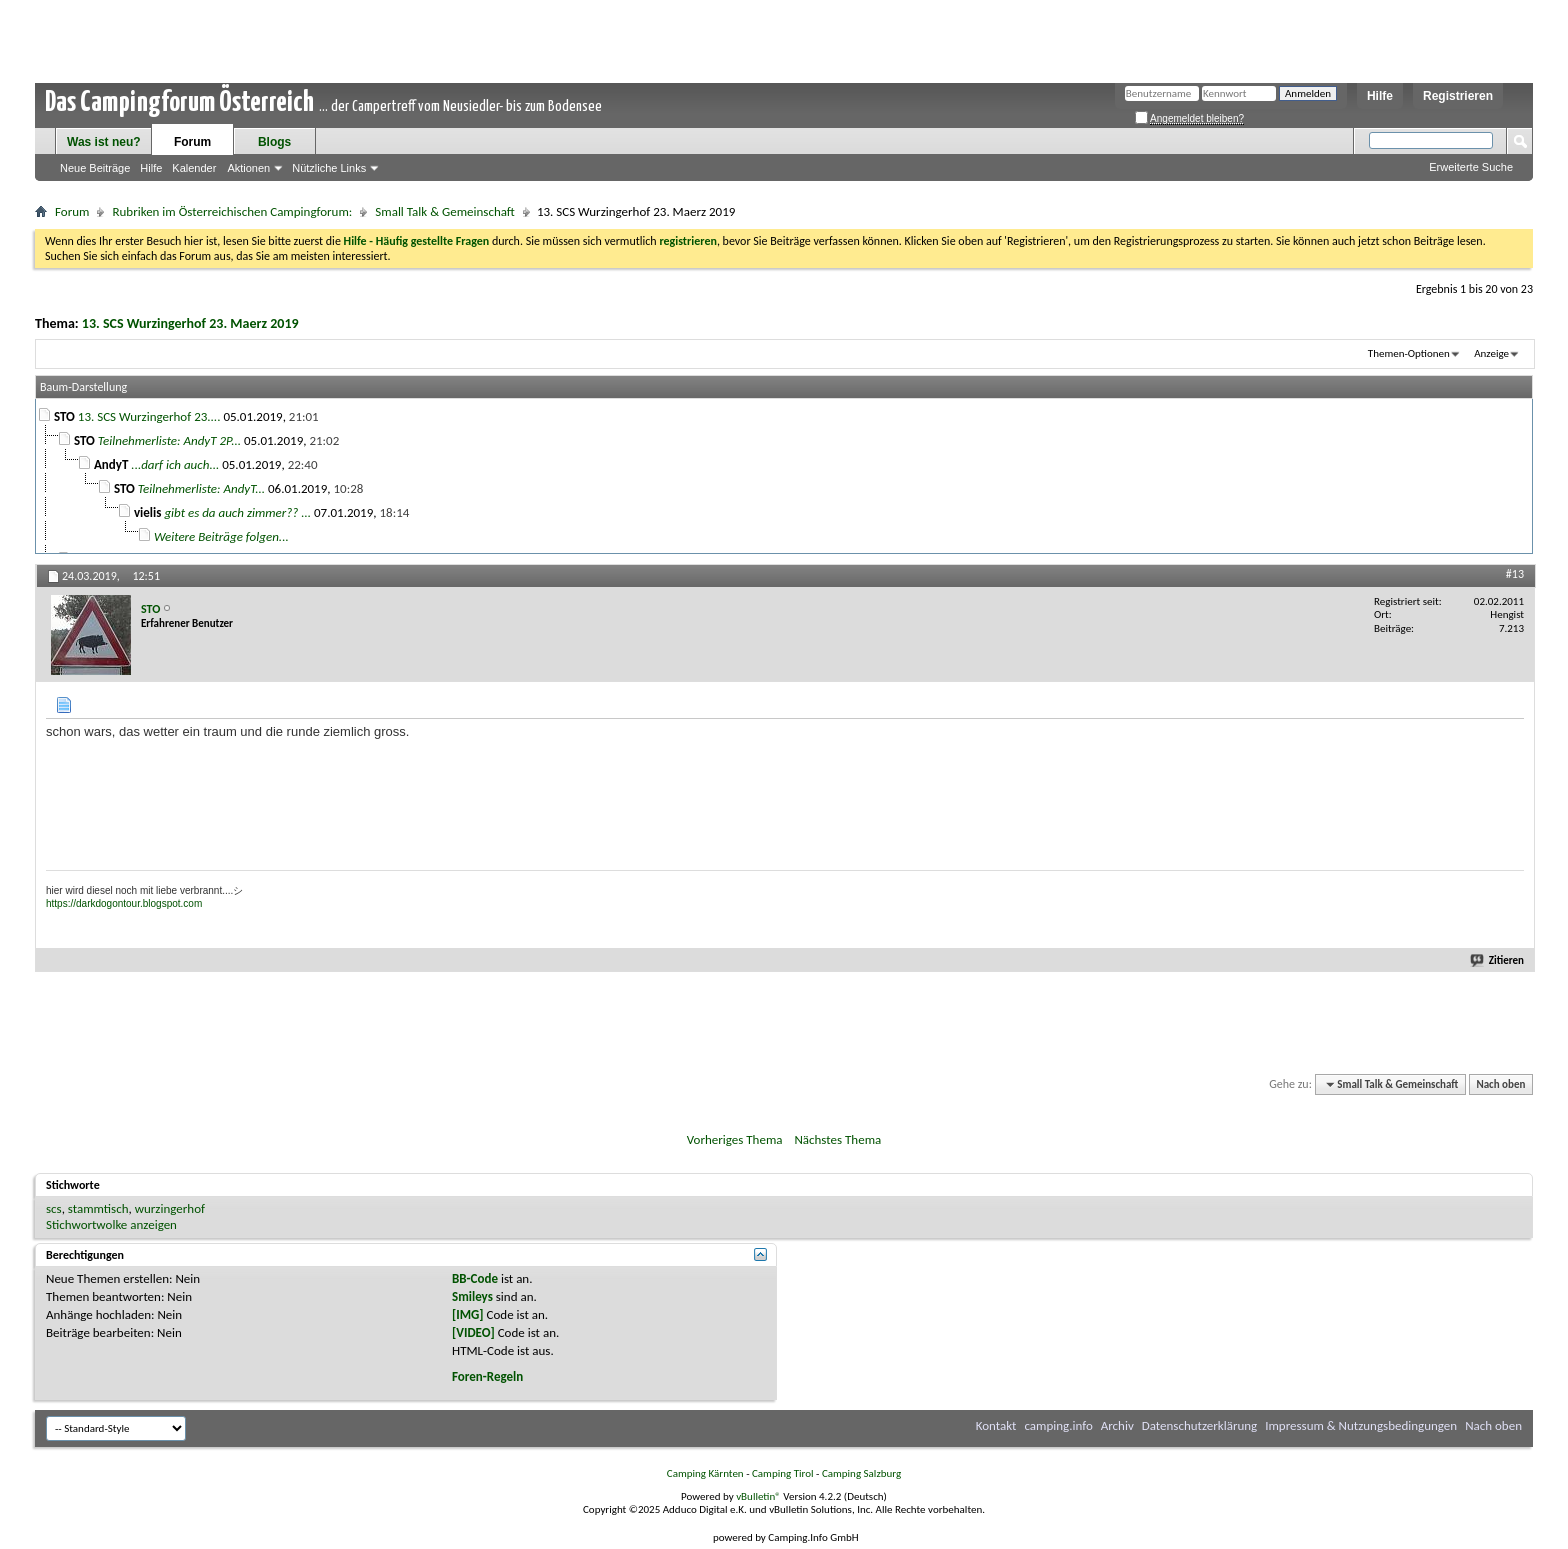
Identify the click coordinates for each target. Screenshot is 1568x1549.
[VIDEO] (473, 1332)
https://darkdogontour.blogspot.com (124, 903)
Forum (192, 142)
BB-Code (475, 1278)
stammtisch (98, 1208)
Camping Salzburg (861, 1473)
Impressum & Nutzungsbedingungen (1361, 1425)
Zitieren (1498, 960)
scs (54, 1208)
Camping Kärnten (705, 1473)
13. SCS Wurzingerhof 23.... (149, 416)
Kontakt (996, 1425)
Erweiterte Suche (1471, 167)
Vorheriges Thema (735, 1139)
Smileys (472, 1296)
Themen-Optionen (1409, 353)
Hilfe (1380, 96)
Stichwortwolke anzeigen (111, 1224)
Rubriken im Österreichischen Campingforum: (232, 211)
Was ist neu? (104, 142)
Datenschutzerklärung (1200, 1425)
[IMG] (468, 1314)
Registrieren (1458, 96)
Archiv (1117, 1425)
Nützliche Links (329, 168)
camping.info (1058, 1425)
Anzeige (1491, 353)
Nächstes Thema (837, 1139)
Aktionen (248, 168)
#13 (1515, 574)
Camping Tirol (783, 1473)
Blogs (274, 142)
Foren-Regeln (487, 1376)
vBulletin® (758, 1496)
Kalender (194, 168)
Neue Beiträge (95, 168)
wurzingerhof (170, 1208)
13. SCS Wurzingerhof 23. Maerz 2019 (190, 323)
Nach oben (1500, 1084)
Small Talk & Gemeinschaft (445, 211)
